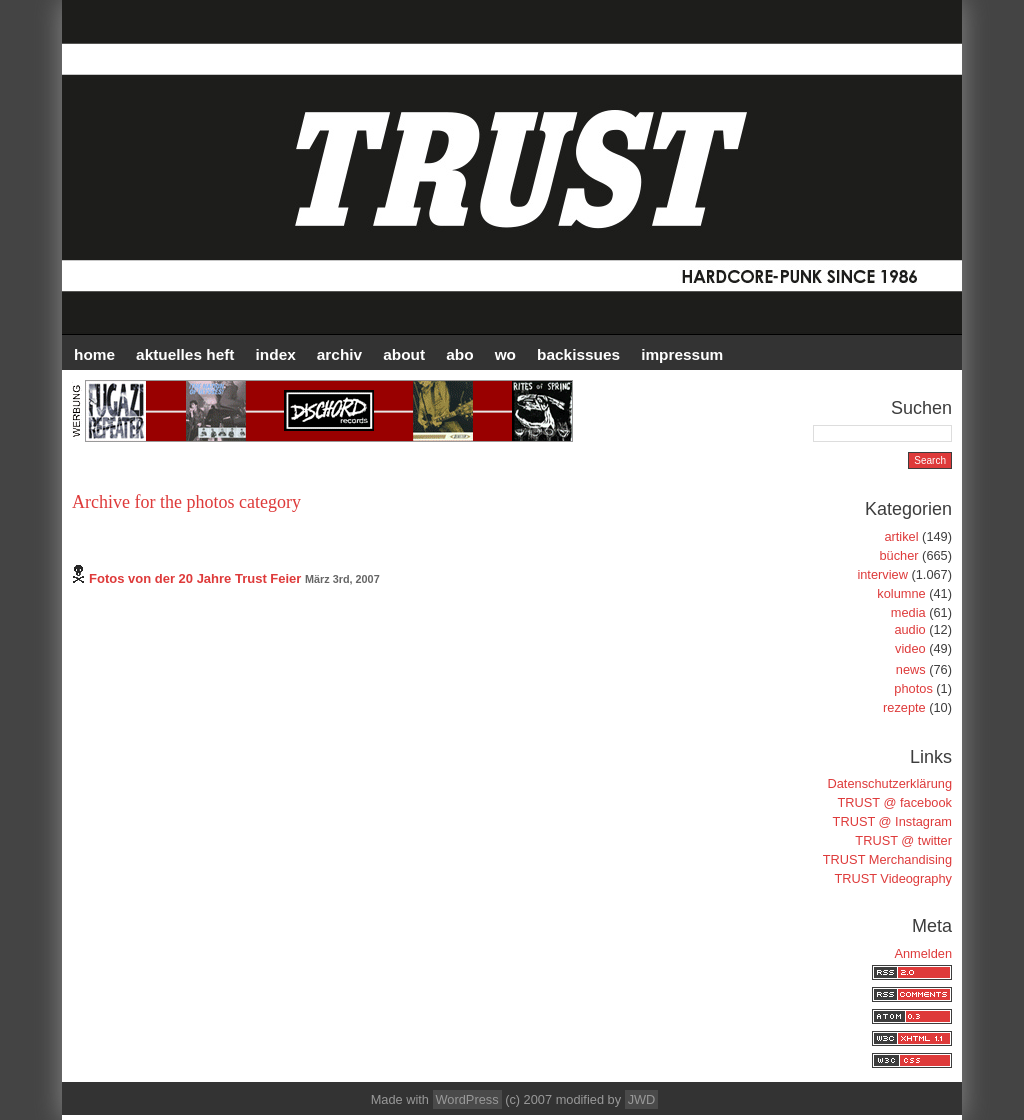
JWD (642, 1099)
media (908, 612)
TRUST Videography (893, 878)
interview (882, 574)
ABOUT (404, 354)
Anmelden (923, 953)
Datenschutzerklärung (890, 783)
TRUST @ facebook (895, 802)
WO (505, 354)
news (911, 669)
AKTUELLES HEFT (185, 354)
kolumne (901, 593)
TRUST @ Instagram (892, 821)
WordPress (467, 1099)
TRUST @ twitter (903, 840)
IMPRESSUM (682, 354)
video (910, 648)
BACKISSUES (578, 354)
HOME (94, 354)
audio (909, 629)
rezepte (904, 707)
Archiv (339, 354)
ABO (459, 354)
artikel (901, 536)
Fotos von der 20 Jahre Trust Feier (195, 578)
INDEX (276, 354)
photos (913, 688)
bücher (898, 555)
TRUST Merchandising (887, 859)
